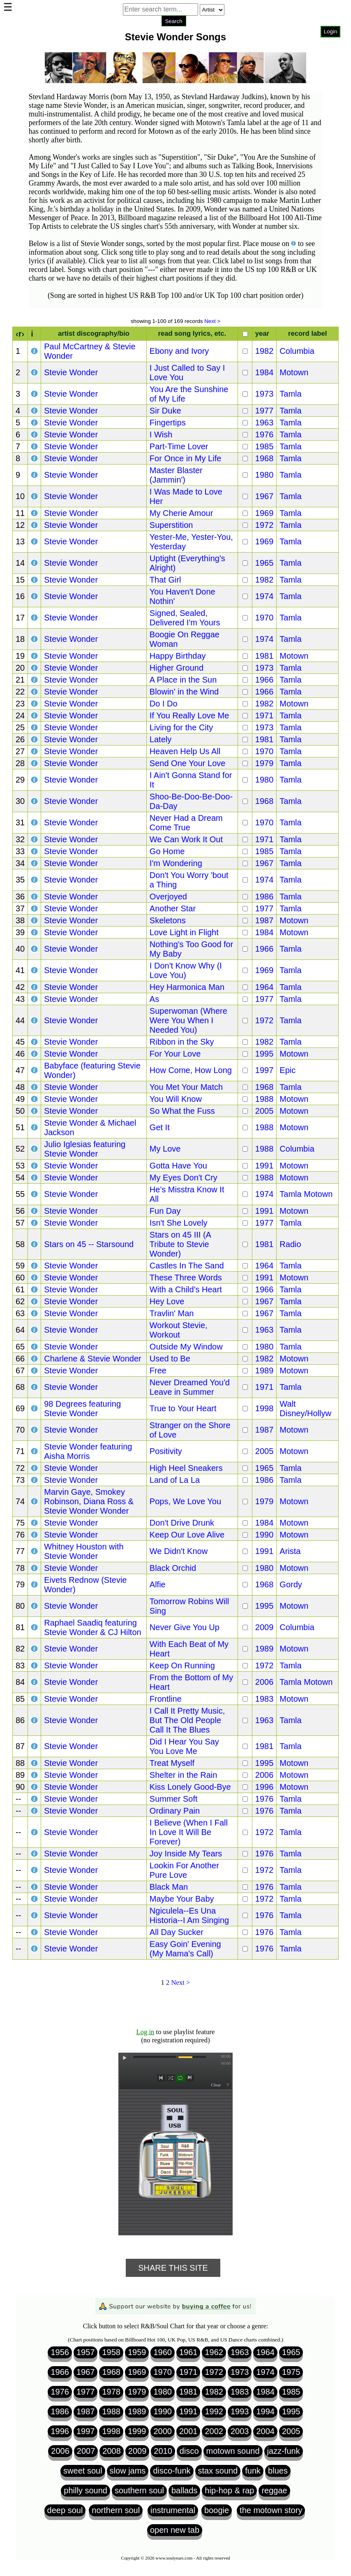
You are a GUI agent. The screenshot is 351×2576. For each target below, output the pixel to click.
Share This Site (173, 2267)
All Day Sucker (176, 1932)
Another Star (173, 908)
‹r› (20, 333)
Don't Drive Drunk (182, 1522)
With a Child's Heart (186, 1289)
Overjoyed (168, 896)
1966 (264, 679)
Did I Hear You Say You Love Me (184, 1746)
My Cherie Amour (181, 513)
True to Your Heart (183, 1408)
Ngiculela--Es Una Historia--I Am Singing (189, 1915)
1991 (264, 1165)
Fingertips (168, 422)
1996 (264, 1786)
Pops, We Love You (185, 1501)
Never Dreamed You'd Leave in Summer (190, 1387)
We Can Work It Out (186, 839)
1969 (264, 513)
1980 (264, 474)
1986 (264, 896)
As (154, 998)
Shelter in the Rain (183, 1774)
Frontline (166, 1698)
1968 (264, 458)
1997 (264, 1070)
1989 (264, 1370)
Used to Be (170, 1358)
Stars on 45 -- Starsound (89, 1244)
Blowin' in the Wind (184, 691)
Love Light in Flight (184, 932)
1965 (264, 562)
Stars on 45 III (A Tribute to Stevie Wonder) (180, 1244)
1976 (264, 434)
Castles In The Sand (187, 1265)
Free (158, 1370)
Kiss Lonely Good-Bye (190, 1786)
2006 (264, 1681)
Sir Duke (165, 410)
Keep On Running (182, 1665)
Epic (287, 1070)
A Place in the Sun (183, 679)
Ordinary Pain (175, 1810)
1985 (264, 446)
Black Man (169, 1886)
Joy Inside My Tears (186, 1853)
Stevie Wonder (71, 372)
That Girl (165, 579)
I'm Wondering (176, 863)
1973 (264, 393)
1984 (264, 372)
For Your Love (175, 1053)
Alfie (158, 1584)
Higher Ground (176, 667)
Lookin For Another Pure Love (184, 1870)
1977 (264, 410)
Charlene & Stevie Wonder (92, 1358)
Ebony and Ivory (179, 350)
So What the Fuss (182, 1110)
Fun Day (165, 1210)
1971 (264, 715)
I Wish (161, 434)
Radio (290, 1244)
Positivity (166, 1451)
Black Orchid (173, 1568)
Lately (160, 739)
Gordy (290, 1584)
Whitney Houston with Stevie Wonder (83, 1551)
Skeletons (168, 920)
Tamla (290, 393)
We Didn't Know (179, 1551)
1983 (264, 1698)
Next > (212, 321)
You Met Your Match (186, 1087)
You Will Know (176, 1098)
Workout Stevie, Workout (179, 1330)
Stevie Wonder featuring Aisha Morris (88, 1451)
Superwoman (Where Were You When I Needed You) (188, 1020)
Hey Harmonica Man (187, 987)
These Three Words (186, 1277)
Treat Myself (172, 1763)
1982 (264, 350)
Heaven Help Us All (185, 751)
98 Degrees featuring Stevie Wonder (82, 1408)
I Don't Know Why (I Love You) (186, 970)
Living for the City (181, 727)
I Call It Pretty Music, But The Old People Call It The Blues (187, 1720)
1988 (264, 1098)
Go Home (167, 851)
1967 (264, 496)
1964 (264, 987)
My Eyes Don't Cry (183, 1177)
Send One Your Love (188, 763)
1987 (264, 920)
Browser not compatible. (173, 33)
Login (330, 31)
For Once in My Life (186, 458)
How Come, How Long (191, 1070)
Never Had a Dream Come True (186, 822)
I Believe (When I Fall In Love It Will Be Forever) (189, 1832)
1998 (264, 1408)
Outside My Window (186, 1346)
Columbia (296, 350)
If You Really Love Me (189, 715)
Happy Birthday (178, 655)
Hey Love (167, 1301)
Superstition (171, 525)
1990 (264, 1534)
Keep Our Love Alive (187, 1534)
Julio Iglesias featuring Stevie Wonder (84, 1149)
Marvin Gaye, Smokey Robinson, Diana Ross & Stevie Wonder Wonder (89, 1501)
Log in (145, 2032)
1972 (264, 525)
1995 (264, 1053)
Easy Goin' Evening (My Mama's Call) (185, 1949)
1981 (264, 655)
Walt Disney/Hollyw (305, 1408)
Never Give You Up (184, 1627)
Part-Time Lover (179, 446)
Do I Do (164, 703)
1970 (264, 617)
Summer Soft (174, 1798)
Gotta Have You (178, 1165)
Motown (293, 372)
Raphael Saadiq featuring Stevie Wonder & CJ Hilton (92, 1627)
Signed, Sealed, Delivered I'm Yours (185, 618)
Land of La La (175, 1479)
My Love (165, 1148)
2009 (264, 1627)
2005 (264, 1110)
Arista (289, 1551)
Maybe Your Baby (182, 1898)
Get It (160, 1127)
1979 (264, 763)
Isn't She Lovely (179, 1222)
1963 (264, 422)
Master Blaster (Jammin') (176, 475)
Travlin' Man (172, 1313)
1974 (264, 596)
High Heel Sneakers (186, 1468)
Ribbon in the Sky (182, 1041)
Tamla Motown (306, 1194)
